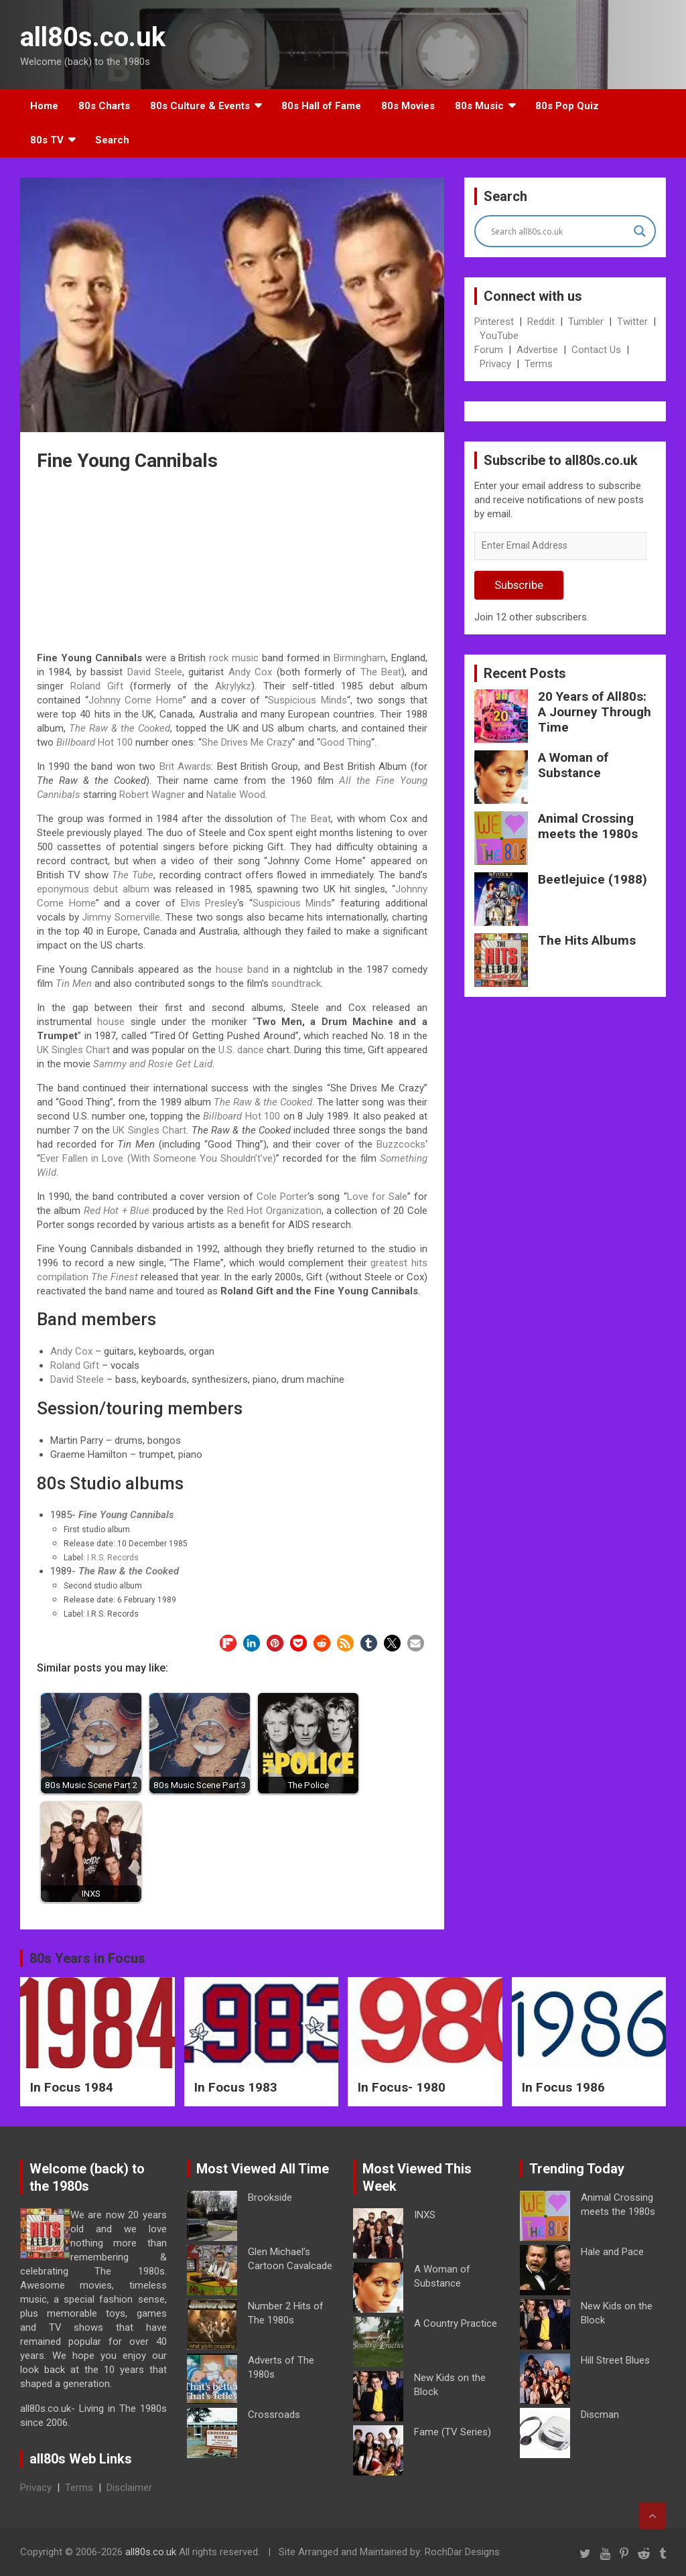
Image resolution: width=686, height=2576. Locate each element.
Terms (539, 364)
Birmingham (360, 658)
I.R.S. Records (113, 1557)
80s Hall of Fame (321, 106)
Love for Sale (377, 1197)
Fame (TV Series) (452, 2432)
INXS (424, 2215)
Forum (488, 350)
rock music (234, 658)
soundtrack (296, 983)
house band (242, 969)
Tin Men (74, 983)
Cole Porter (282, 1197)
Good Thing (345, 742)
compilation (62, 1277)
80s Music (479, 106)
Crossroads (274, 2415)
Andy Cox (250, 672)
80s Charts (104, 106)
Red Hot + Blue (116, 1211)
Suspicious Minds (307, 700)
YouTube (499, 336)
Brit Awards (185, 766)
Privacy (495, 364)
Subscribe (518, 585)
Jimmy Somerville (121, 917)
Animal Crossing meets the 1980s (588, 826)
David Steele (154, 672)
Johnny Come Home (135, 700)
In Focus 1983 (235, 2087)
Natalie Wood (235, 795)
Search (112, 140)
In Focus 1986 (563, 2087)
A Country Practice (455, 2323)
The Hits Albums (587, 940)
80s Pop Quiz (567, 106)
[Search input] (559, 231)
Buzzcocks (400, 1144)
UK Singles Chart (73, 1050)
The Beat (380, 672)
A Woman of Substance (573, 765)
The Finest (114, 1277)
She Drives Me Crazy (247, 742)
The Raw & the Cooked (119, 728)
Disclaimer (129, 2488)
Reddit (541, 322)
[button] (228, 1643)
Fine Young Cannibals (126, 1515)
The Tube (132, 875)
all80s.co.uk (92, 37)
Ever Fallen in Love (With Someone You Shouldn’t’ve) (158, 1158)
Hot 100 (94, 742)
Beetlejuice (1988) (592, 879)
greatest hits (398, 1263)
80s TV (47, 140)
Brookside (270, 2197)
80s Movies (408, 106)
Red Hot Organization (274, 1211)
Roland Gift (96, 686)
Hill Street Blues (615, 2360)
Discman (600, 2415)
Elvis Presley (209, 903)
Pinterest (494, 322)
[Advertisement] (231, 563)
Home (44, 106)
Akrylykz (233, 686)
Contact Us (596, 350)
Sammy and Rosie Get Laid (152, 1064)
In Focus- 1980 (401, 2087)
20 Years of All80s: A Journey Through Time (594, 712)
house (111, 1022)
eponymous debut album (93, 889)
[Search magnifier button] (639, 231)
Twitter (632, 322)
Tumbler (586, 322)
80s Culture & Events (200, 106)
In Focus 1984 (71, 2087)
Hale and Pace (612, 2252)
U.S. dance (241, 1050)
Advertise (537, 350)
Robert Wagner (152, 795)
